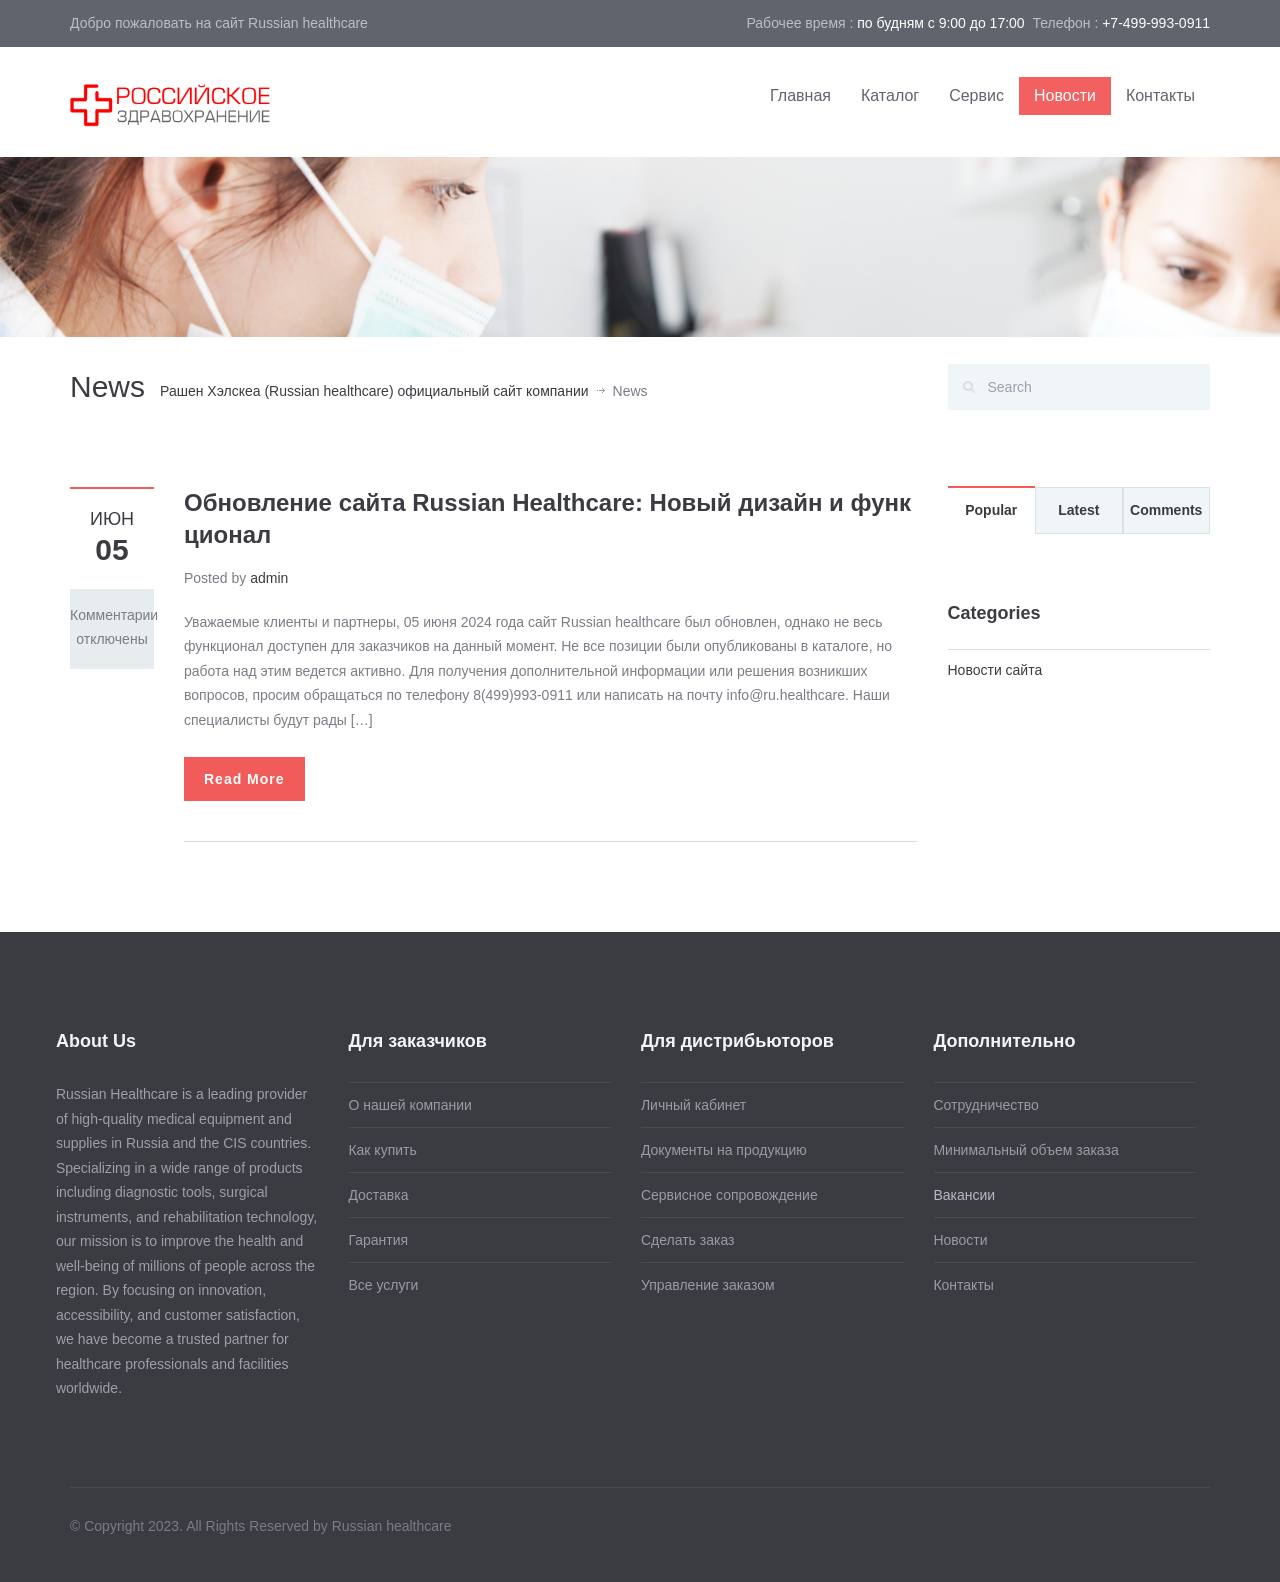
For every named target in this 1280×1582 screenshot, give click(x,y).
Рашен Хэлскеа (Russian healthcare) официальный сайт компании (374, 391)
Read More (244, 779)
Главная (800, 95)
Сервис (976, 95)
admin (269, 578)
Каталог (890, 95)
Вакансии (960, 1195)
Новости (1065, 95)
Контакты (1160, 95)
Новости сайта (995, 670)
